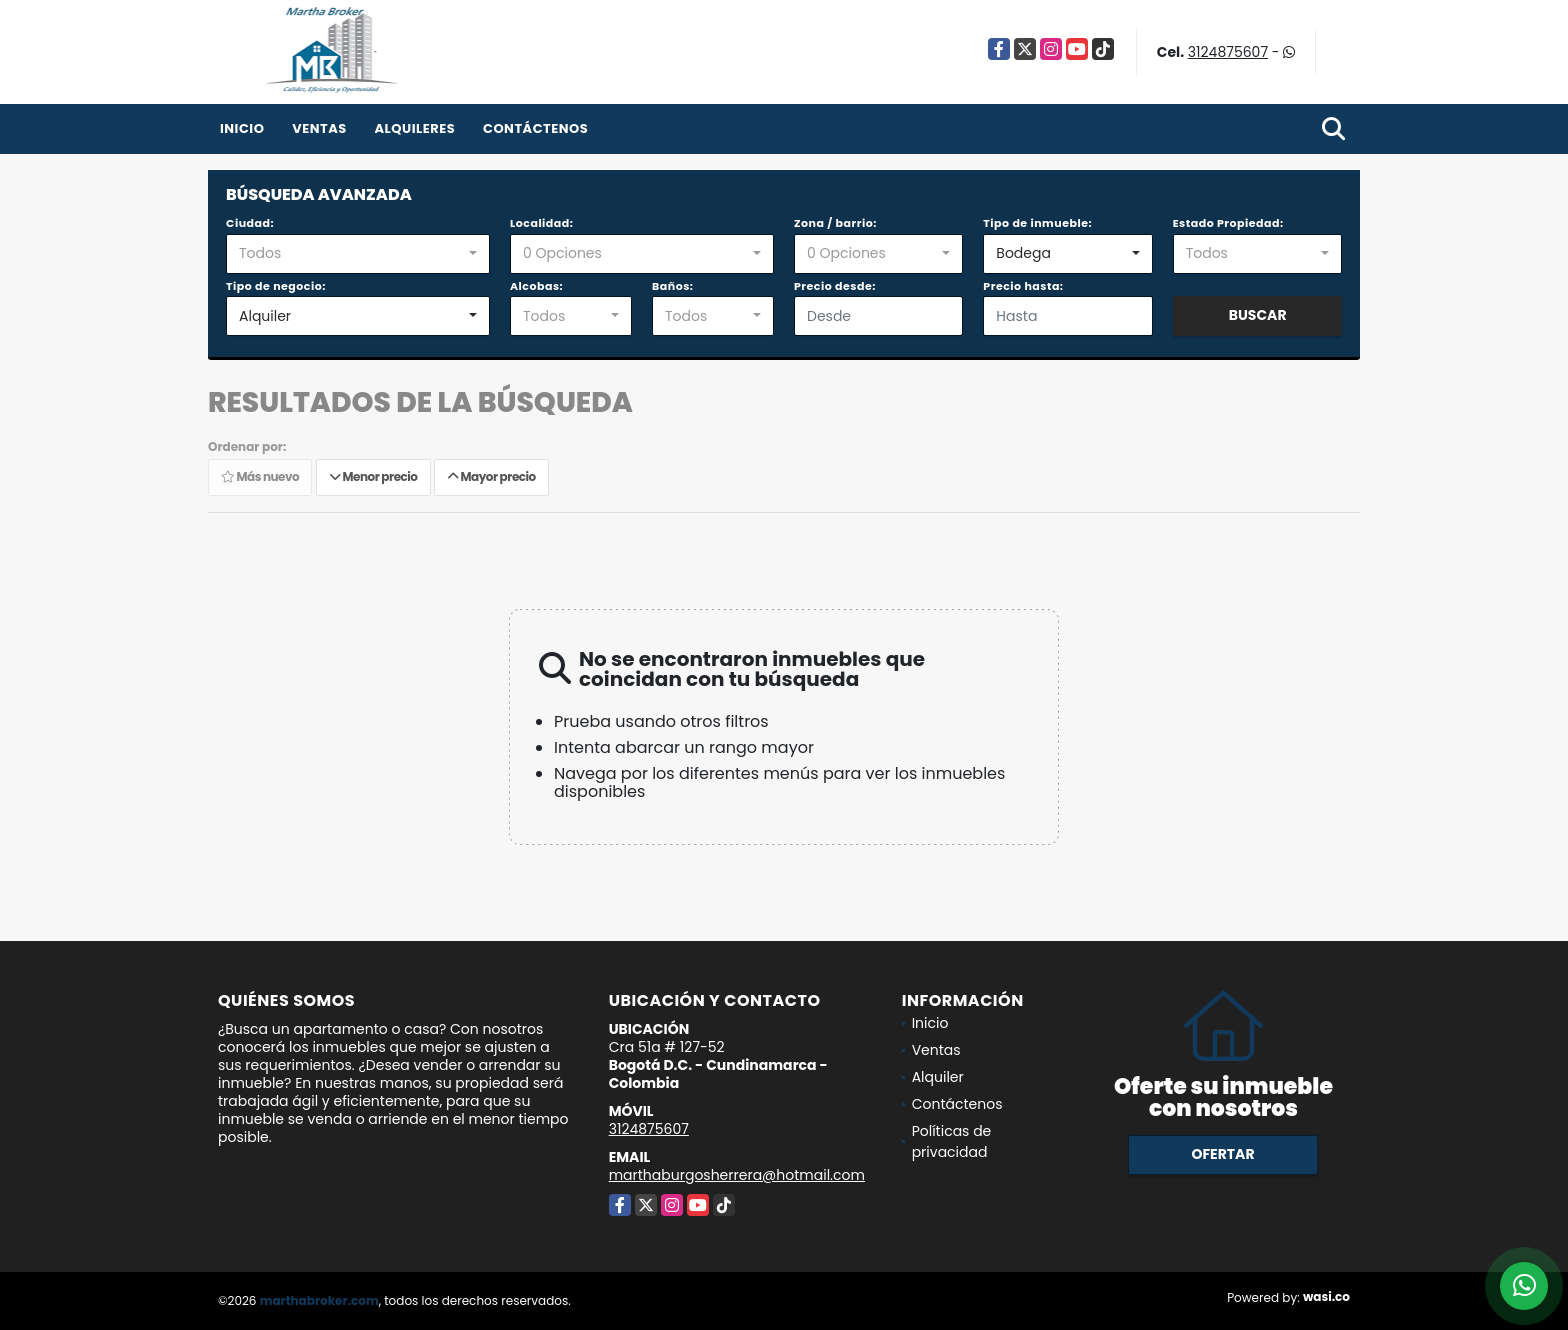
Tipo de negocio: (276, 286)
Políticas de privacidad (952, 1141)
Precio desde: (835, 286)
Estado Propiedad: (1228, 223)
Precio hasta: (1023, 286)
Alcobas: (536, 286)
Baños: (672, 286)
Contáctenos (535, 128)
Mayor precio (491, 476)
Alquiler (938, 1077)
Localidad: (541, 223)
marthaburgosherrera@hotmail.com (737, 1175)
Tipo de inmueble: (1037, 223)
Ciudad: (250, 223)
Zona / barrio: (835, 223)
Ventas (319, 128)
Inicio (242, 128)
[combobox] (358, 254)
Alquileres (414, 128)
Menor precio (373, 476)
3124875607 (1228, 52)
